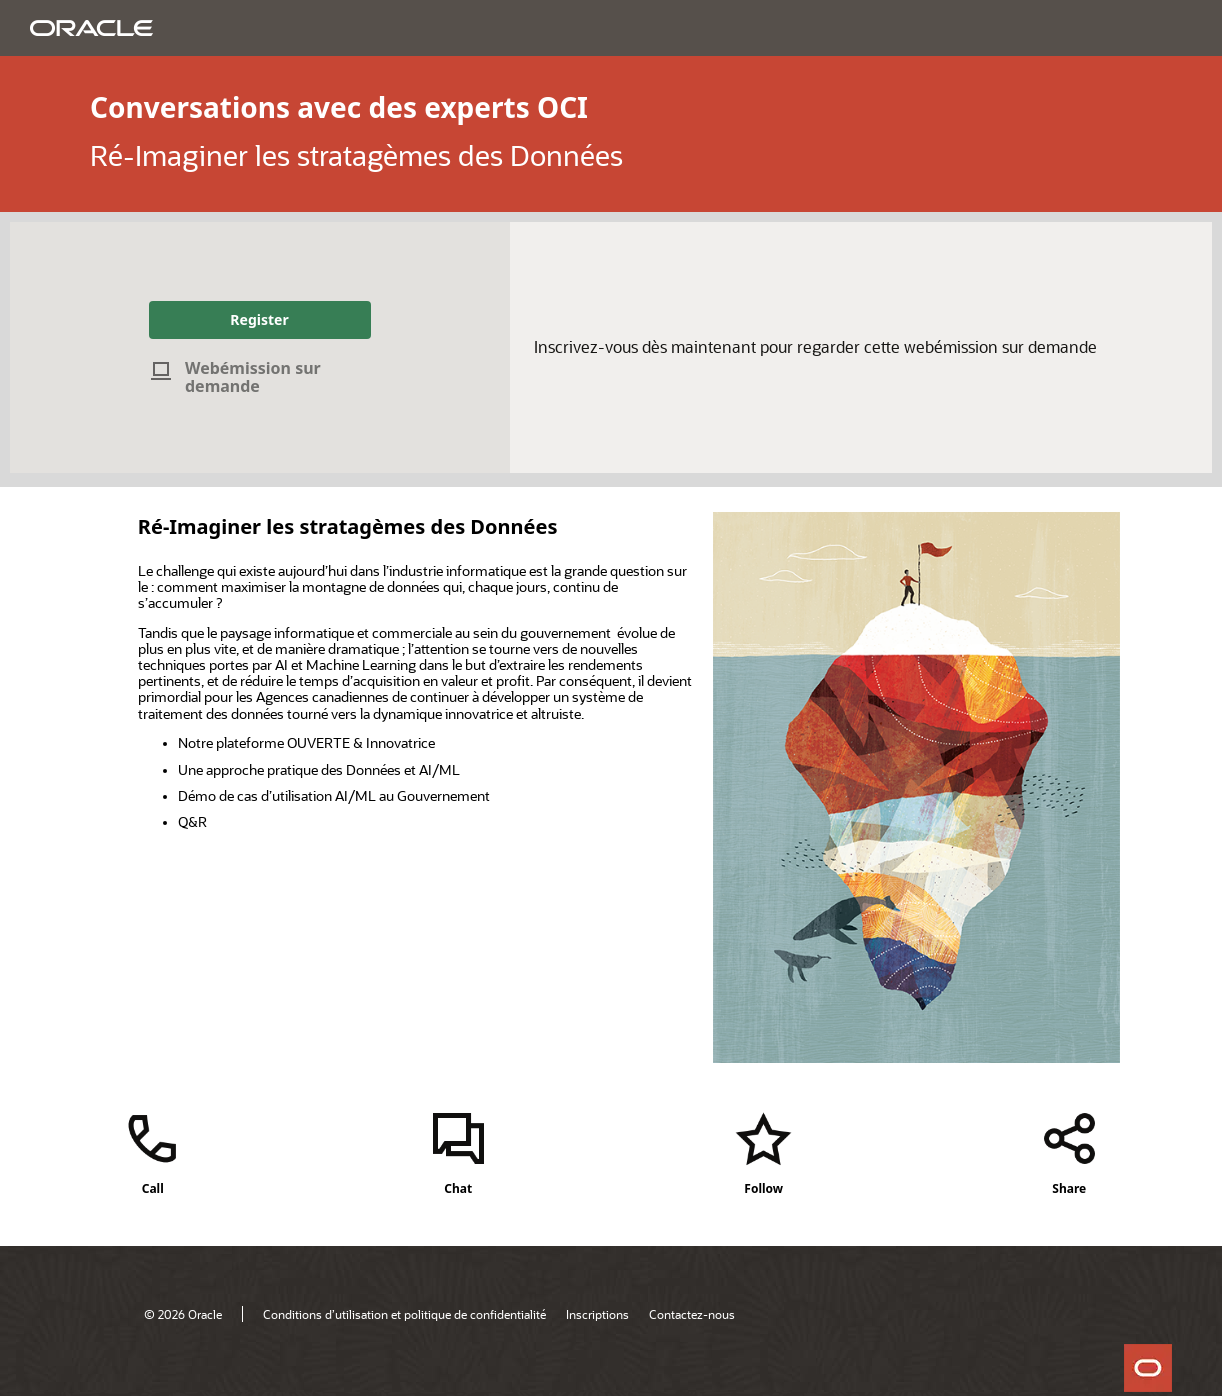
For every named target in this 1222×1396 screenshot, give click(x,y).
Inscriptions (597, 1314)
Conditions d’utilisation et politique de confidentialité (404, 1314)
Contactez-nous (692, 1314)
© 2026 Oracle (183, 1314)
